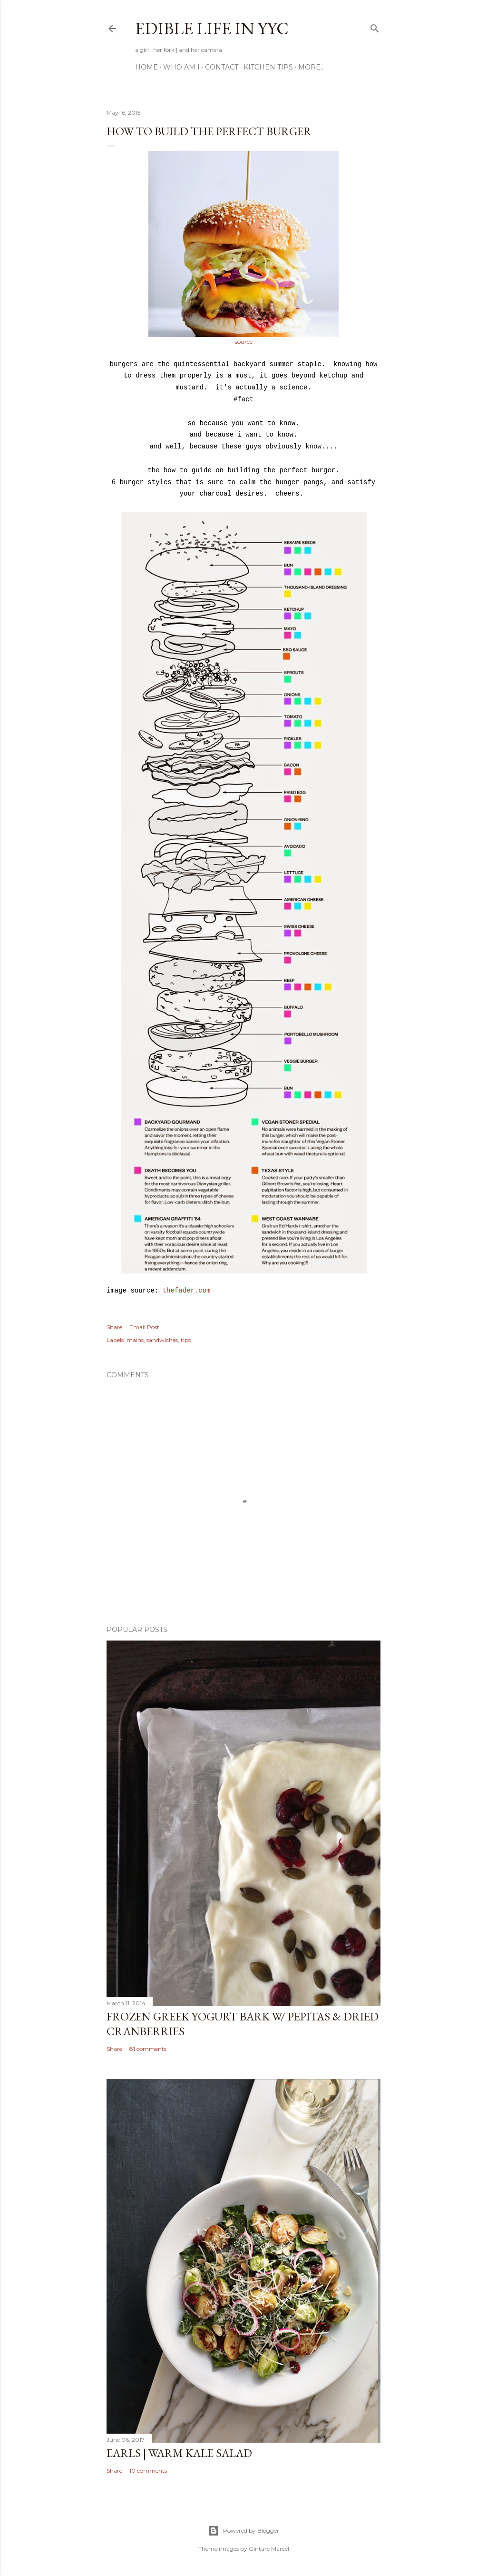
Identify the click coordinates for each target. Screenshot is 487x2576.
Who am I (181, 67)
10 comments (148, 2470)
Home (146, 67)
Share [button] (114, 1327)
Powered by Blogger (243, 2530)
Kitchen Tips (268, 67)
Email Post (144, 1327)
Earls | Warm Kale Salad (179, 2453)
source (244, 341)
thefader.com (187, 1290)
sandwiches (162, 1339)
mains (135, 1339)
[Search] (374, 26)
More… (311, 67)
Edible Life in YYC (212, 28)
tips (186, 1339)
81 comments (147, 2048)
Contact (221, 67)
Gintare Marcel (269, 2548)
